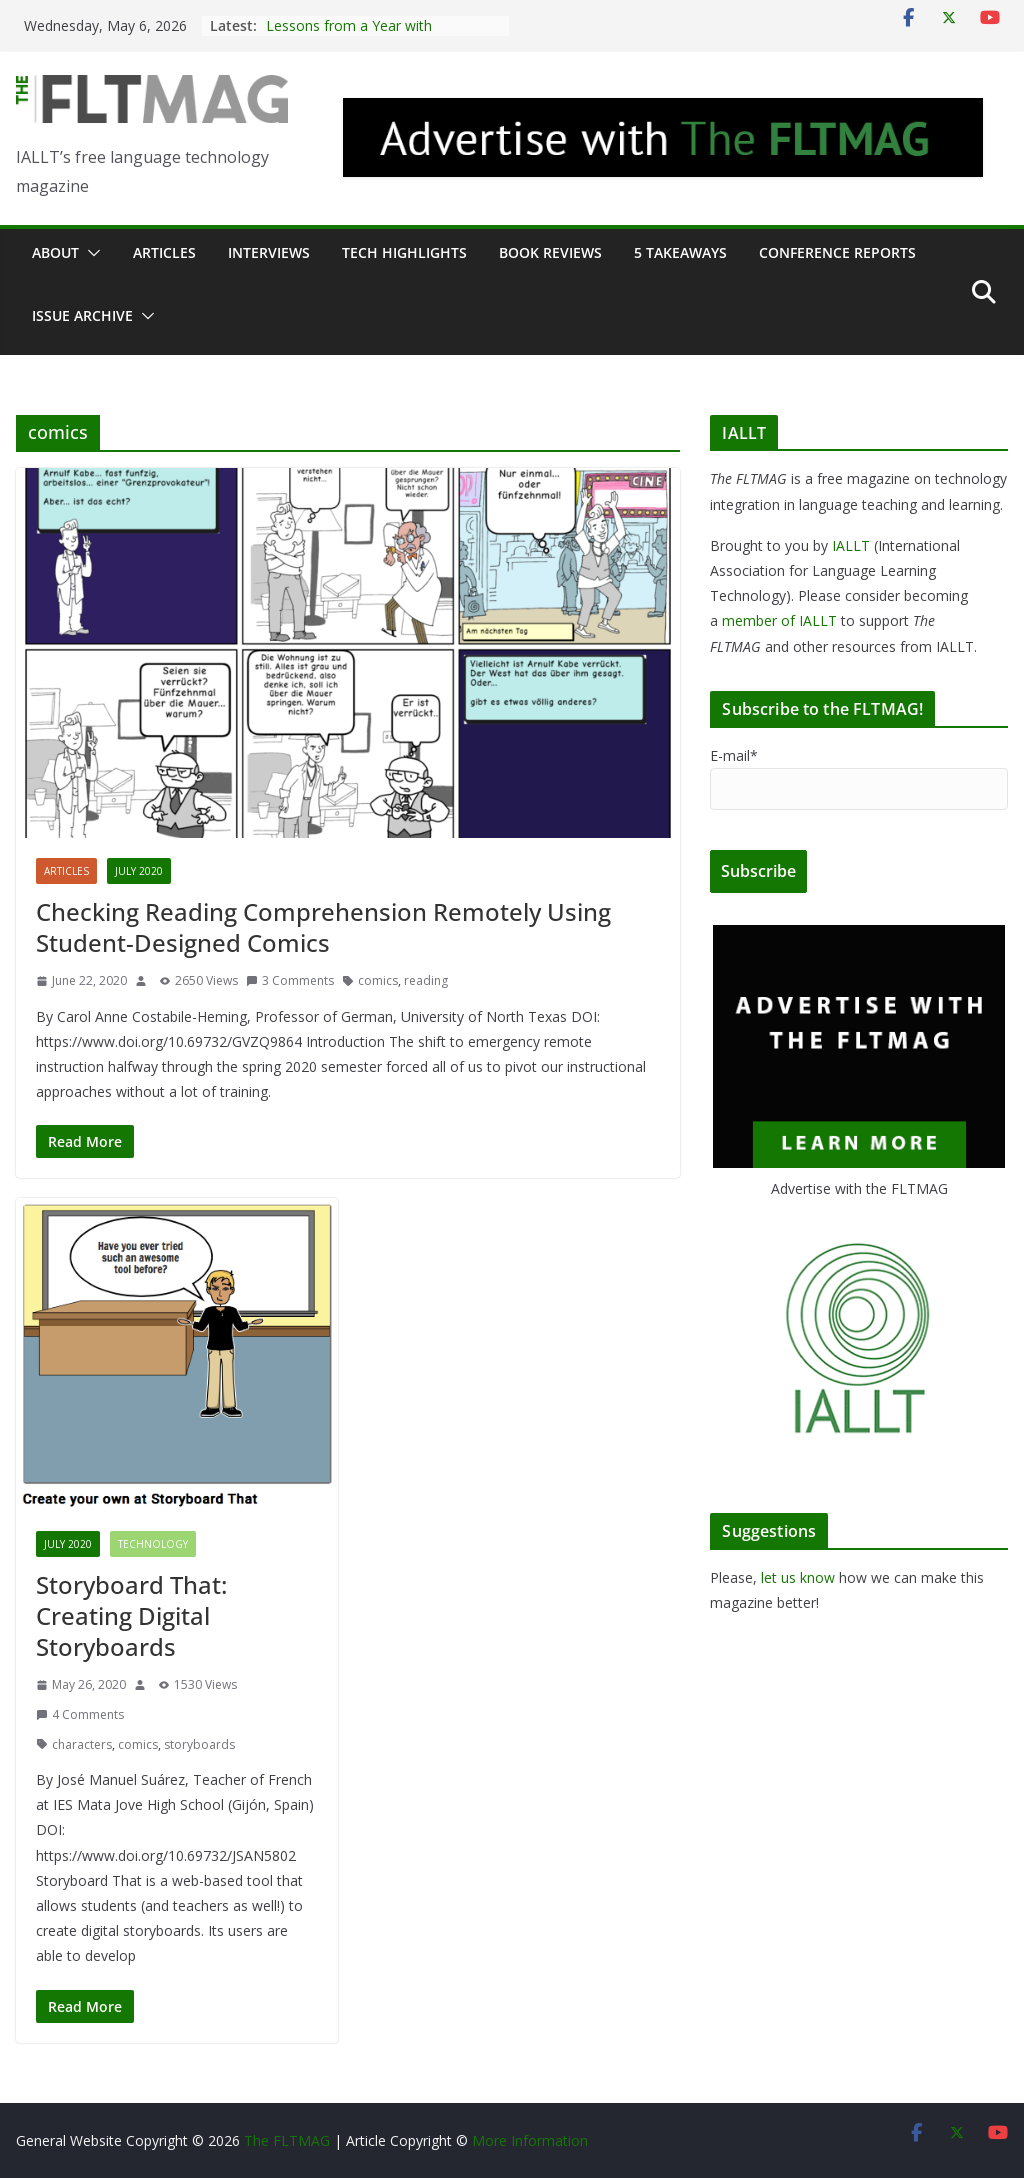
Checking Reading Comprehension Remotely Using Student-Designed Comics (323, 927)
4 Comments (80, 1714)
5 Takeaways (680, 252)
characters (82, 1744)
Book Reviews (550, 252)
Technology (153, 1544)
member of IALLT (779, 620)
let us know (798, 1577)
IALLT (851, 545)
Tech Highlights (404, 252)
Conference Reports (837, 252)
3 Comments (290, 980)
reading (426, 980)
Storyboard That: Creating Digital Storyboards (131, 1615)
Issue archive (82, 315)
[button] (90, 253)
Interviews (269, 252)
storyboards (199, 1744)
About (55, 252)
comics (378, 980)
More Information (530, 2140)
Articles (164, 252)
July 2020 (139, 871)
